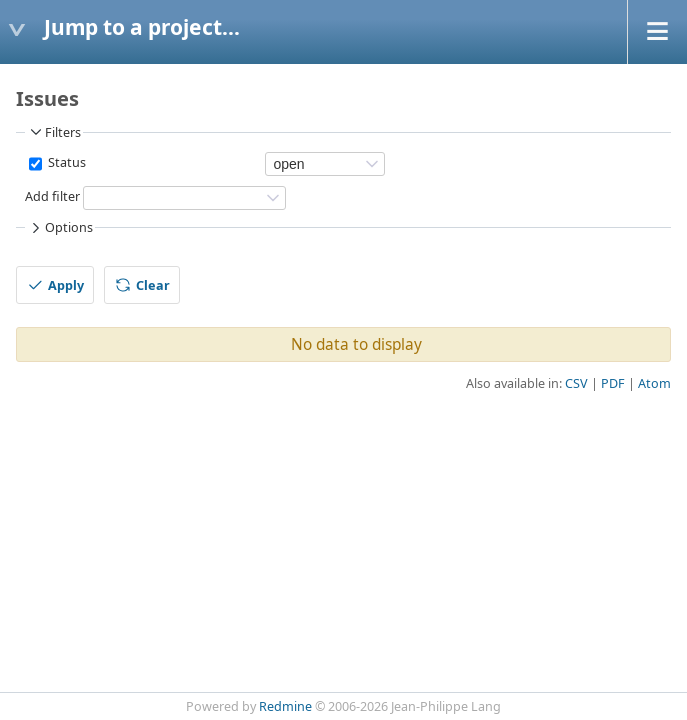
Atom (654, 383)
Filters (54, 132)
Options (60, 228)
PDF (613, 383)
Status (65, 162)
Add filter (52, 196)
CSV (576, 383)
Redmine (285, 706)
